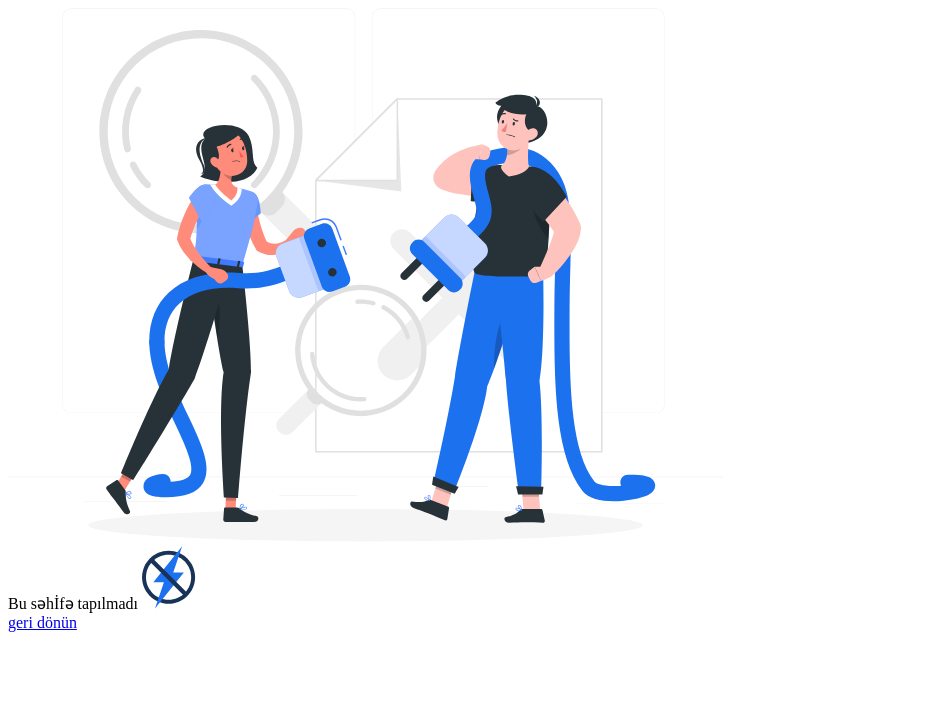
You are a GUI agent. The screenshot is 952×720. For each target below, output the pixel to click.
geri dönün (42, 622)
